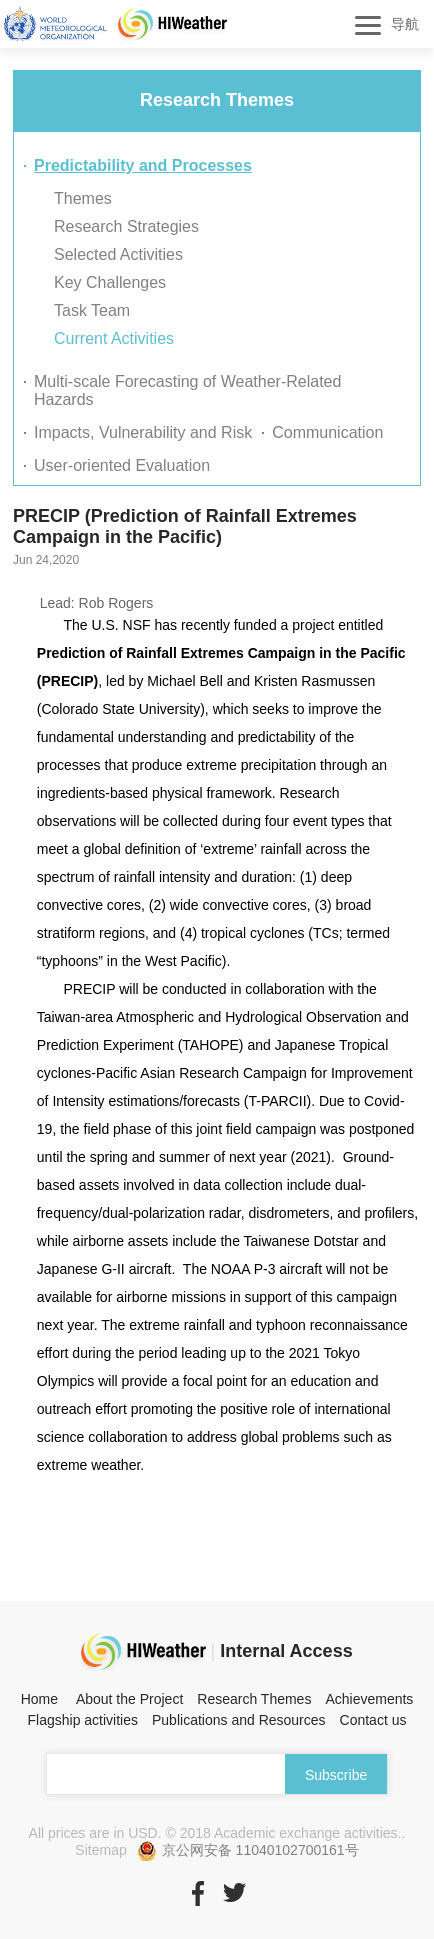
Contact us (373, 1720)
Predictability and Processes (143, 165)
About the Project (129, 1699)
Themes (83, 198)
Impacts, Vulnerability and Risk (143, 432)
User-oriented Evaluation (122, 465)
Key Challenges (110, 282)
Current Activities (114, 338)
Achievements (369, 1699)
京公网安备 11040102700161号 (248, 1851)
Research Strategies (126, 226)
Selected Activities (118, 254)
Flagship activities (83, 1720)
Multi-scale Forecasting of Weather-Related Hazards (187, 390)
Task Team (92, 310)
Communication (327, 432)
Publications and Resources (239, 1720)
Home (39, 1699)
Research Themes (254, 1699)
